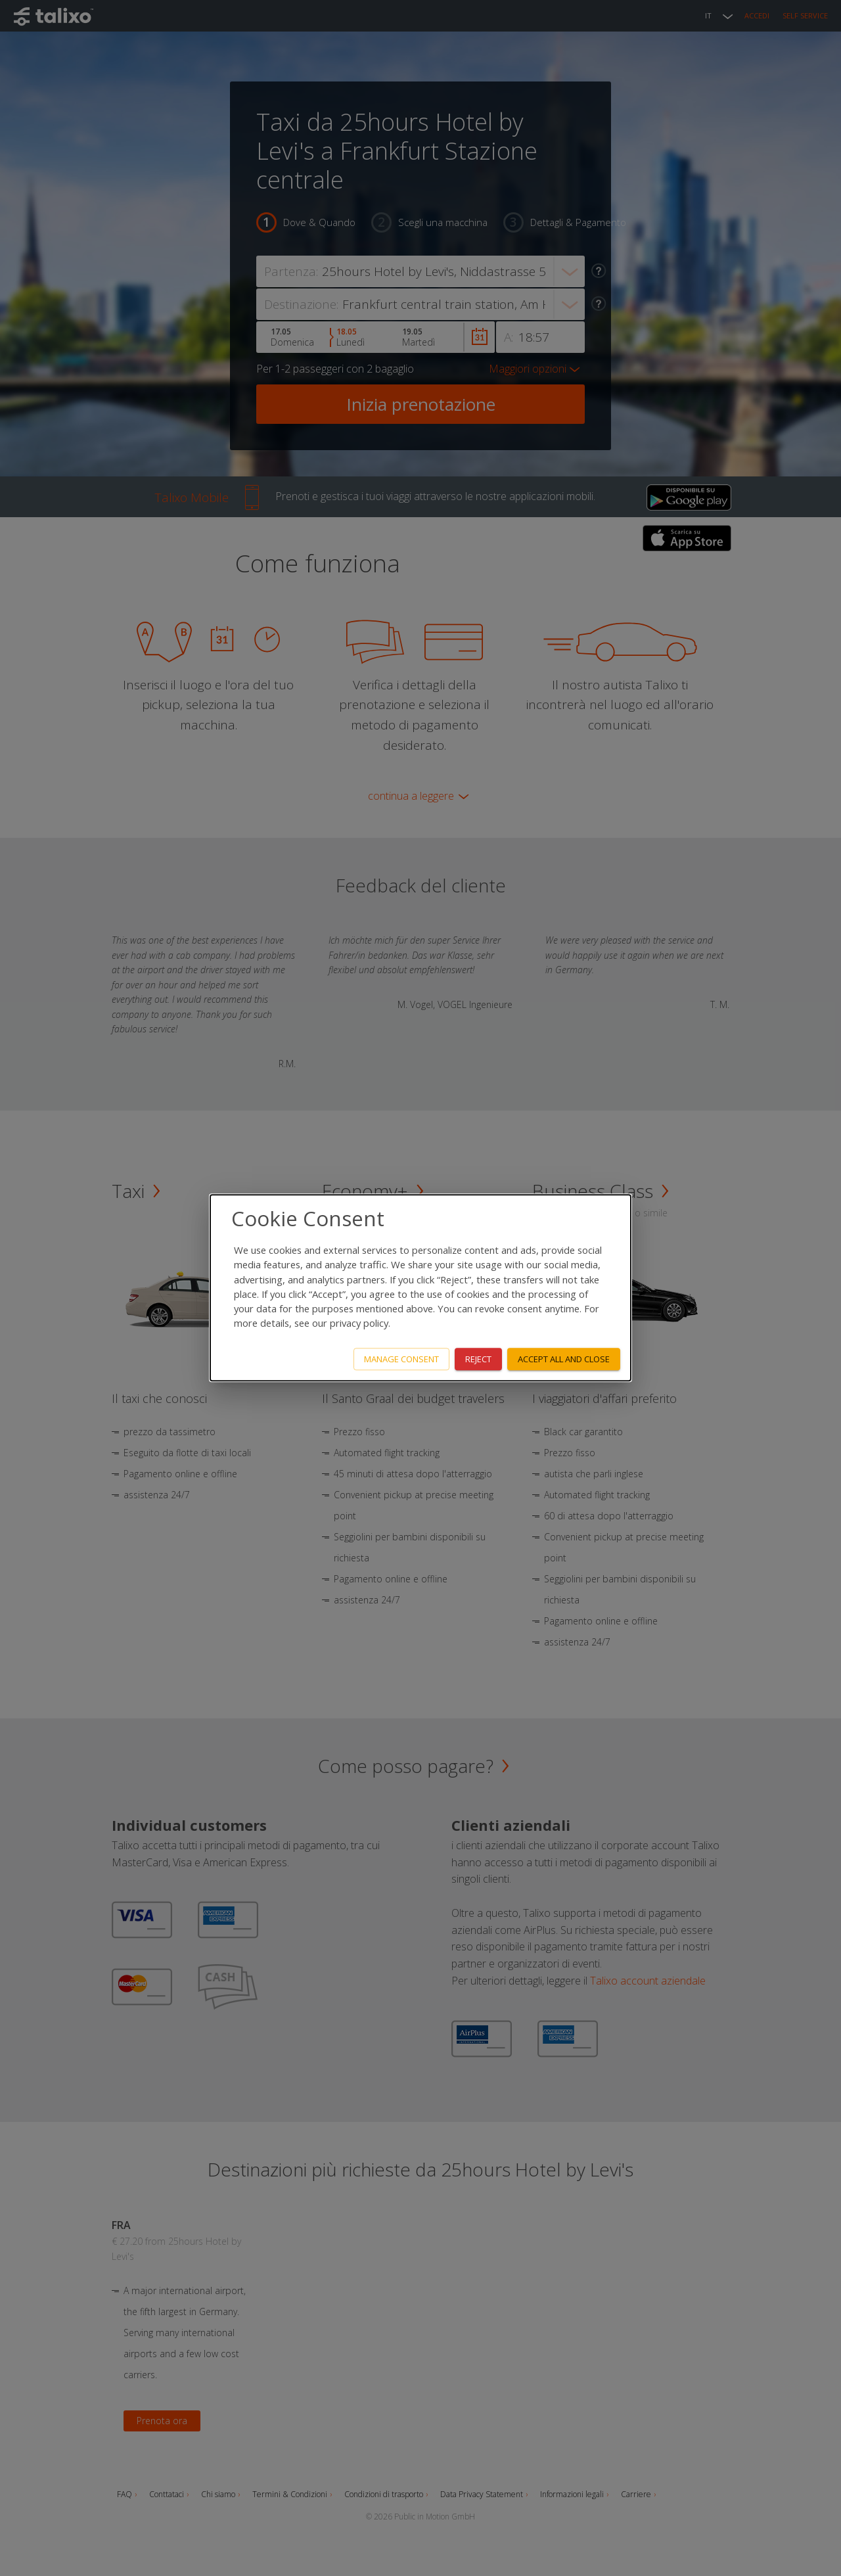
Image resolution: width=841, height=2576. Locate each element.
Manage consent (401, 1359)
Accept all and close (564, 1359)
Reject (478, 1359)
